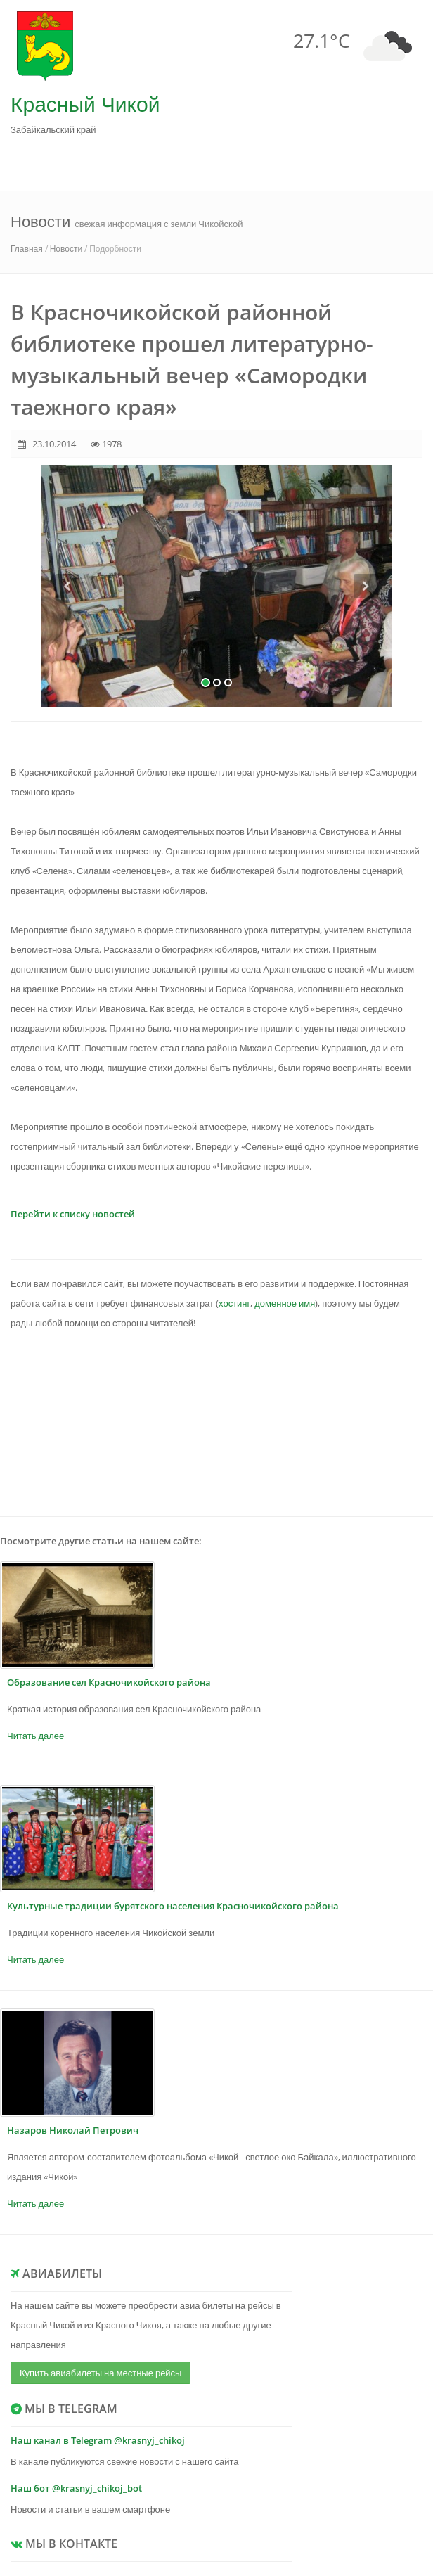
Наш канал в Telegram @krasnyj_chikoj (98, 2440)
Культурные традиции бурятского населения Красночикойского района (173, 1905)
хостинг (234, 1303)
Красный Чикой (85, 103)
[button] (67, 640)
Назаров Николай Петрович (72, 2130)
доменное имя (284, 1303)
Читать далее (35, 1735)
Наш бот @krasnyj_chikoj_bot (76, 2488)
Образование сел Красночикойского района (109, 1682)
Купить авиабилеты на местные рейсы (100, 2372)
